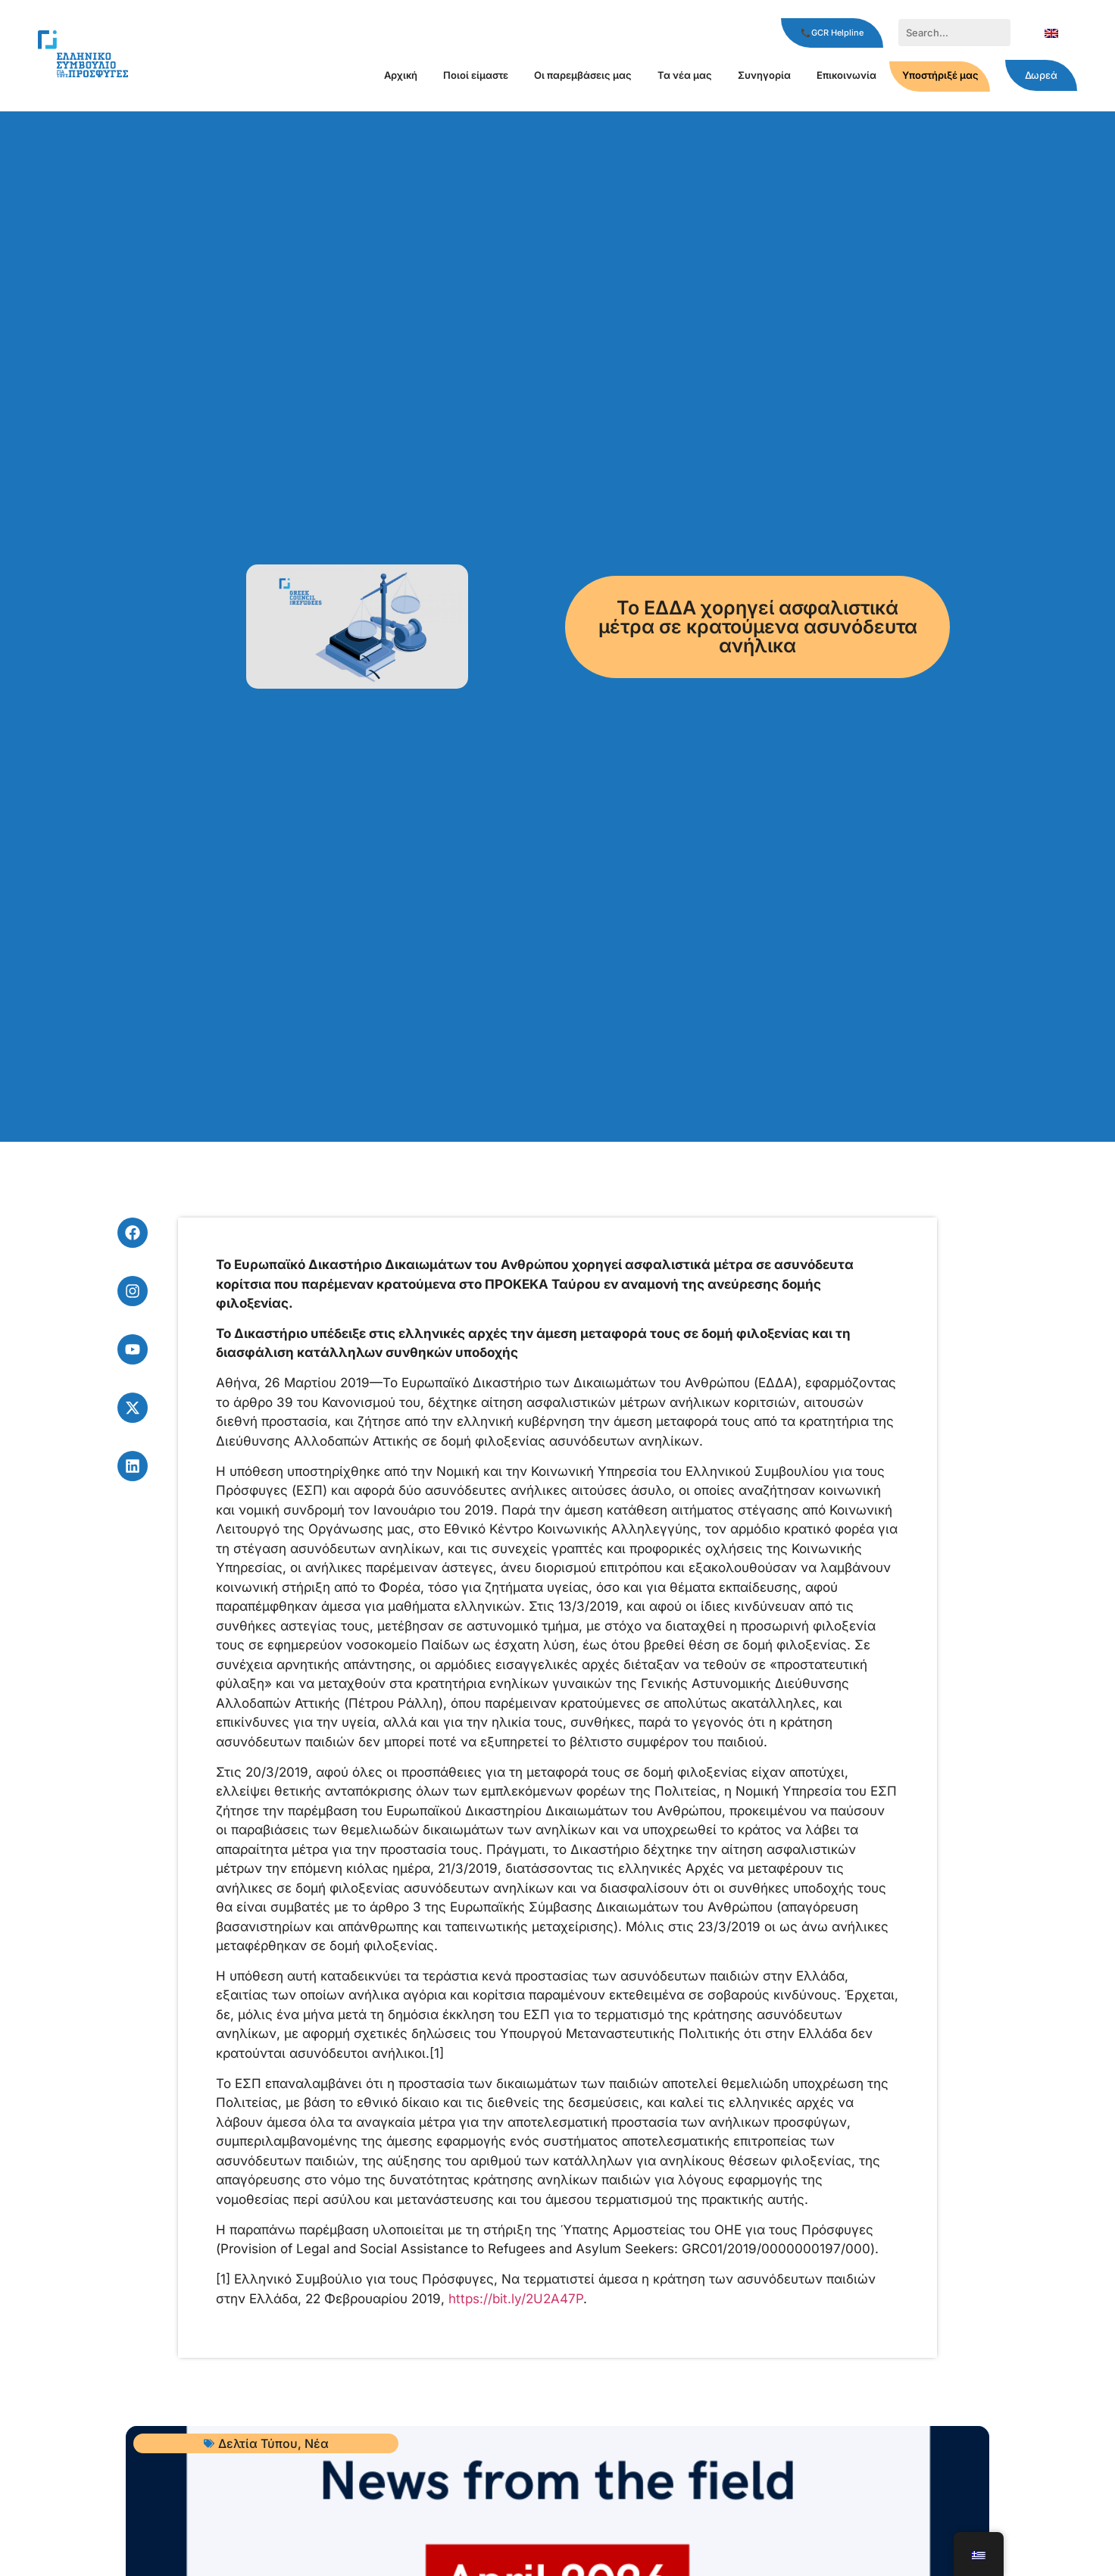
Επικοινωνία (846, 75)
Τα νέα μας (684, 75)
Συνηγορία (764, 75)
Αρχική (400, 75)
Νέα (317, 2443)
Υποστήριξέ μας (940, 75)
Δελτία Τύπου (258, 2443)
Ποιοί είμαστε (475, 75)
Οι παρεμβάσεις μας (583, 75)
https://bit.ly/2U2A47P (515, 2298)
